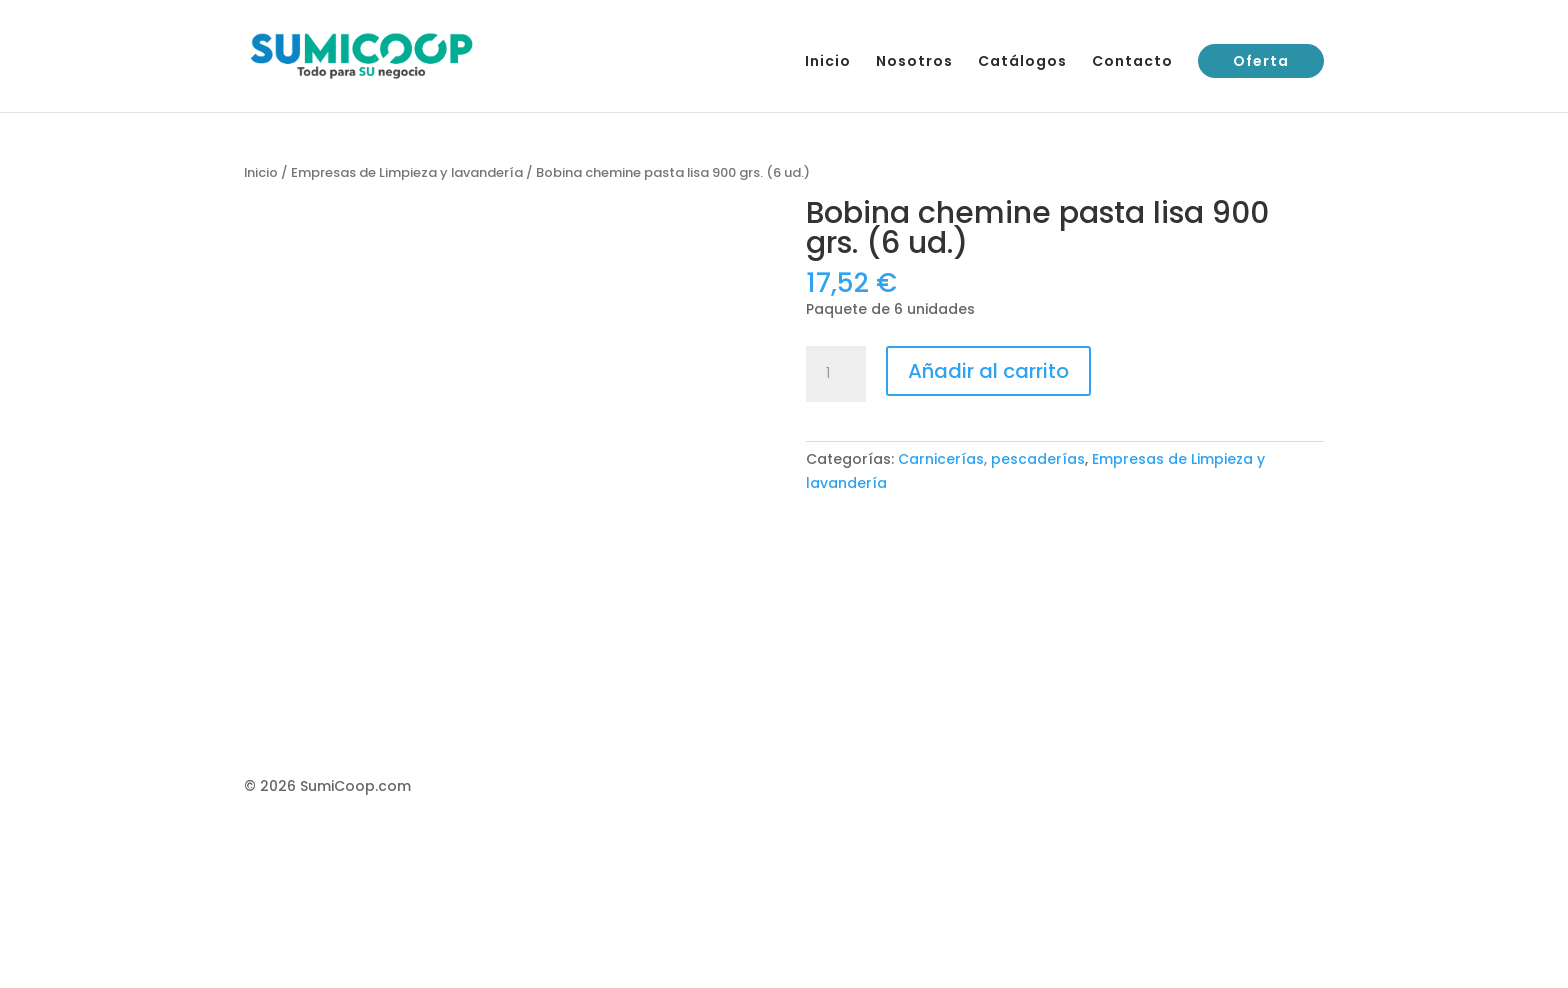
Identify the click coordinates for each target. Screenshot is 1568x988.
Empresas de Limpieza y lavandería (407, 172)
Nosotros (914, 62)
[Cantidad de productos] (836, 374)
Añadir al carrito (988, 371)
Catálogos (1022, 62)
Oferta (1261, 61)
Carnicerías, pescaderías (991, 459)
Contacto (1132, 62)
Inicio (828, 62)
